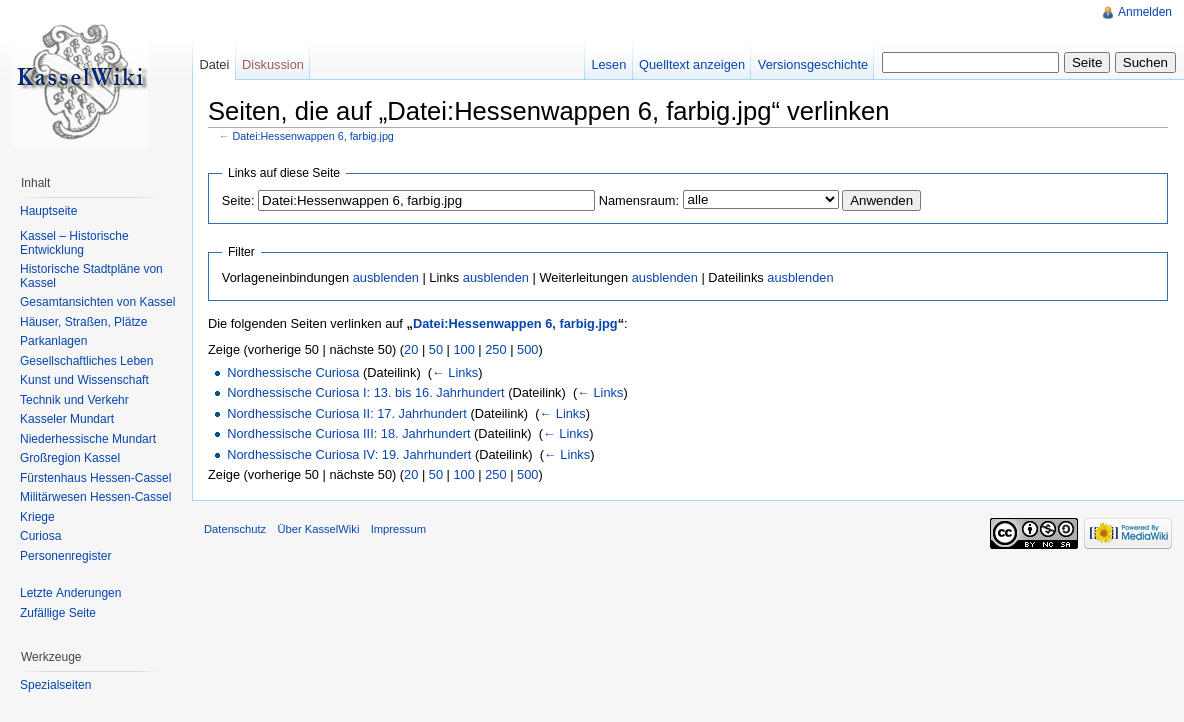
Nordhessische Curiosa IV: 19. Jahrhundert (349, 454)
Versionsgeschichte (813, 64)
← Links (455, 372)
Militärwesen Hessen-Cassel (95, 497)
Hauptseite (48, 211)
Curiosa (40, 536)
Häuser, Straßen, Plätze (83, 322)
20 (411, 349)
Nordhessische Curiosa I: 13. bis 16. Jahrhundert (365, 392)
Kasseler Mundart (67, 419)
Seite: (238, 200)
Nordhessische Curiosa (293, 372)
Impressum (398, 529)
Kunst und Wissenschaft (84, 380)
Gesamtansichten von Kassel (97, 302)
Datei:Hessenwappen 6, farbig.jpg (313, 136)
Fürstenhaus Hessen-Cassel (95, 478)
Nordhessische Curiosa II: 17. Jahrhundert (347, 413)
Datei (214, 64)
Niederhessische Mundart (88, 439)
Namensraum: (639, 200)
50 (436, 349)
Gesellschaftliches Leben (86, 361)
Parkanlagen (53, 341)
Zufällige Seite (58, 613)
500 (527, 349)
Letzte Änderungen (70, 593)
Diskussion (273, 64)
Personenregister (65, 556)
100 (463, 349)
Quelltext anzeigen (692, 64)
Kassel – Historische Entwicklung (74, 243)
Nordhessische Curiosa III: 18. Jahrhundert (348, 433)
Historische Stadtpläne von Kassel (91, 276)
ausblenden (386, 277)
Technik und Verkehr (74, 400)
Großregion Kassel (70, 458)
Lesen (608, 64)
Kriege (37, 517)
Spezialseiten (55, 685)
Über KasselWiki (318, 529)
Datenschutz (235, 529)
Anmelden (1145, 12)
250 (495, 349)
